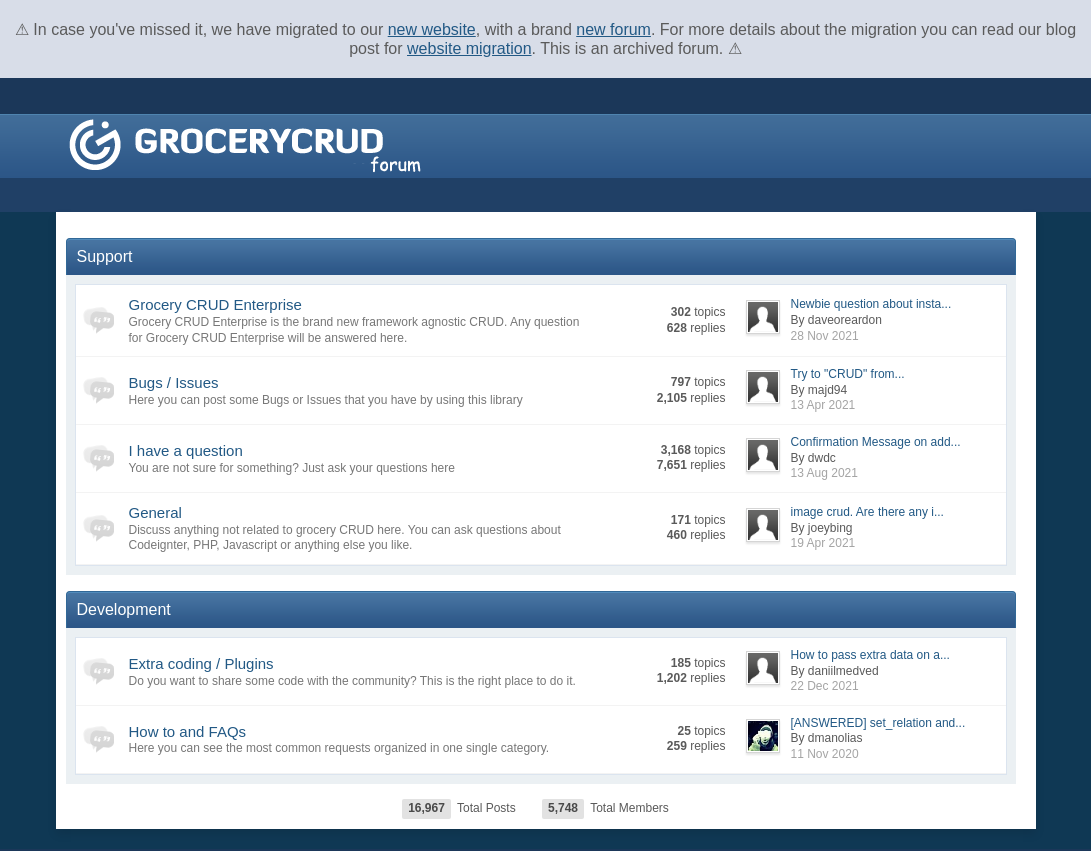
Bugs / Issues (174, 382)
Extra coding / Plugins (201, 663)
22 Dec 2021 (825, 686)
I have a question (186, 450)
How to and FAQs (188, 731)
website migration (469, 48)
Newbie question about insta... (871, 304)
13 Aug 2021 (824, 473)
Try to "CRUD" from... (848, 374)
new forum (613, 29)
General (155, 512)
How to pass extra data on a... (870, 655)
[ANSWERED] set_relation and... (878, 723)
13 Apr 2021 (823, 405)
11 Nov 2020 (825, 754)
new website (432, 29)
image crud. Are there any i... (867, 512)
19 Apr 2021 (823, 543)
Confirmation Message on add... (876, 442)
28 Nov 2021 (825, 336)
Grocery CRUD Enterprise (215, 304)
